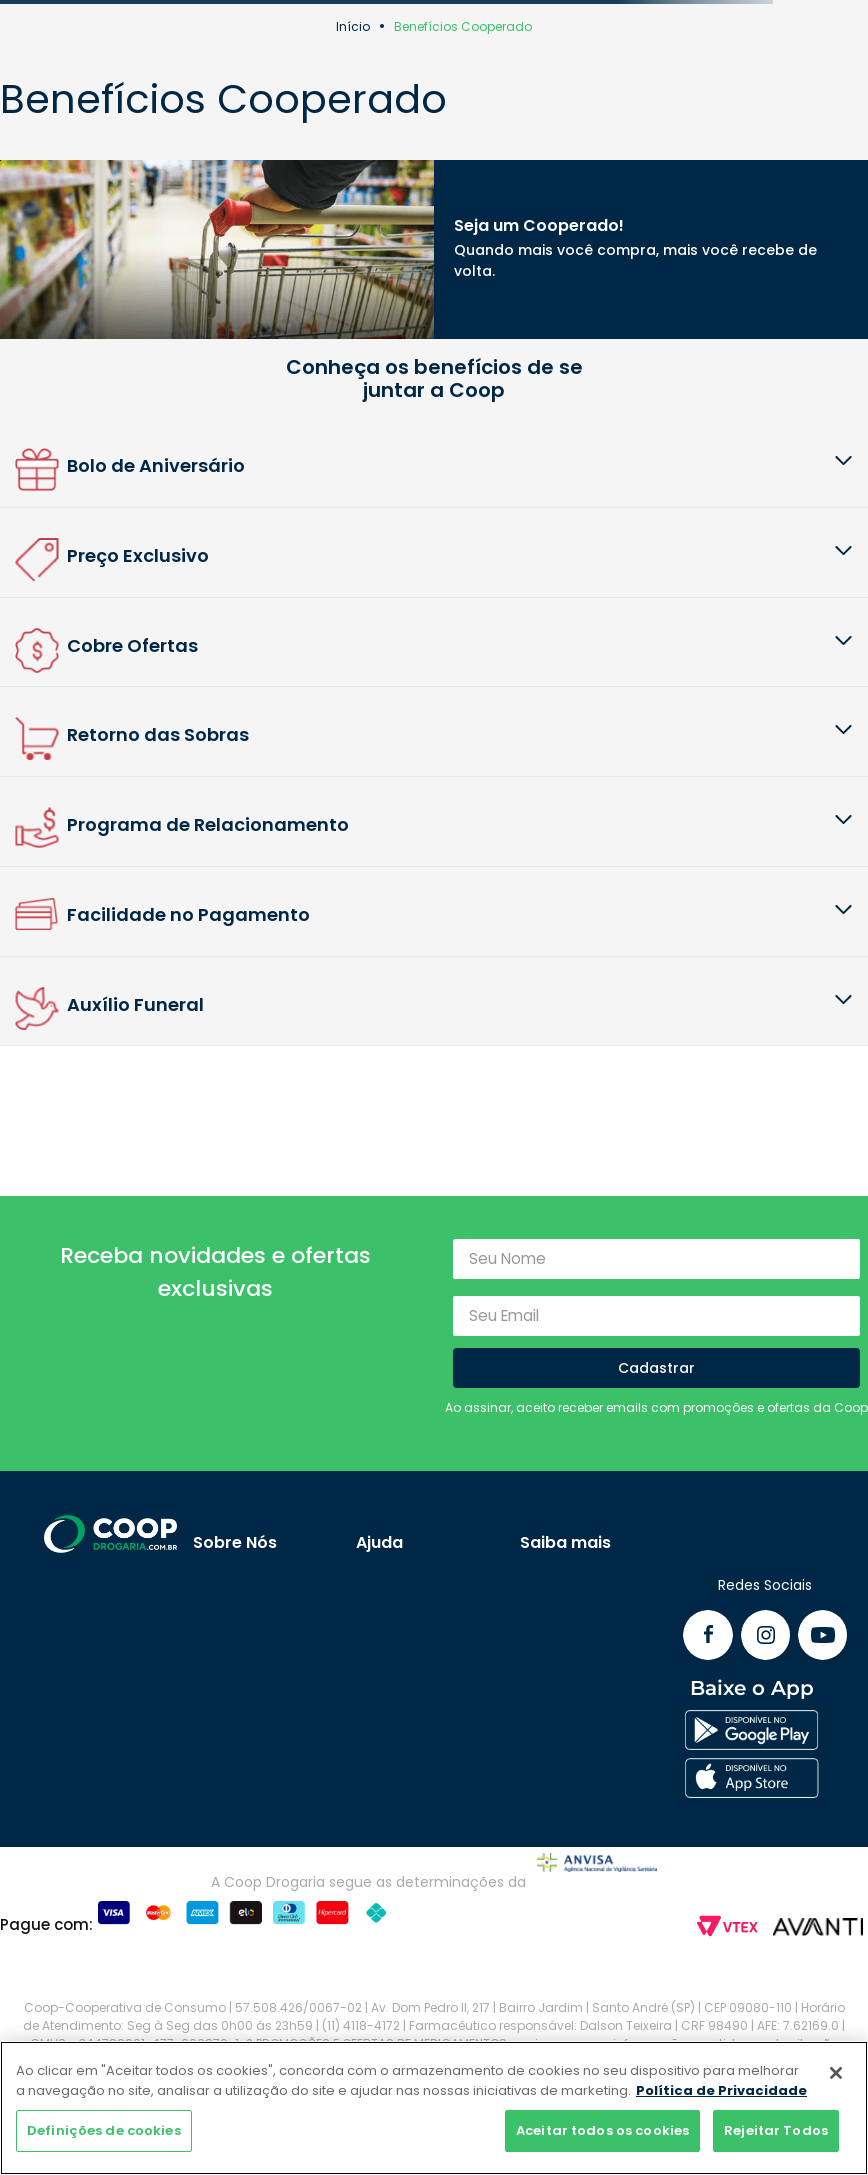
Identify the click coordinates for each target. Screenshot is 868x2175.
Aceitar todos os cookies (602, 2130)
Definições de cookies (104, 2130)
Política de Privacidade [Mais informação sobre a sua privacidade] (721, 2090)
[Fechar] (836, 2073)
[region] (434, 2108)
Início (353, 26)
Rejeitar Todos (776, 2130)
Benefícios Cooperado (463, 26)
